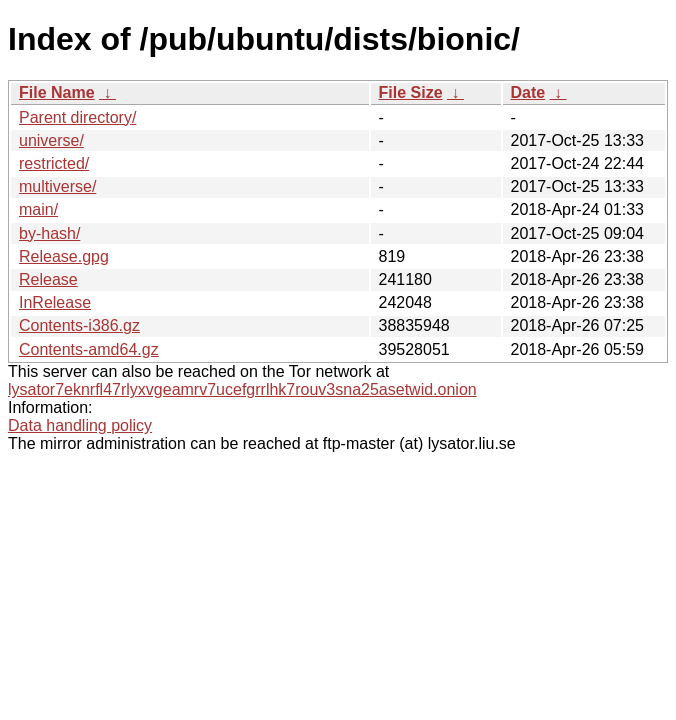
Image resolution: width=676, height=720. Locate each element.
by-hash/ (49, 233)
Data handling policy (80, 425)
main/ (38, 209)
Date (528, 92)
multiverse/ (57, 186)
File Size (411, 92)
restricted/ (54, 163)
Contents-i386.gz (79, 325)
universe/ (51, 140)
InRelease (55, 302)
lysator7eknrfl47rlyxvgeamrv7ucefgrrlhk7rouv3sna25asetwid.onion (242, 389)
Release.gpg (64, 256)
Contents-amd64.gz (89, 349)
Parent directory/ (77, 117)
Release (48, 279)
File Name (57, 92)
